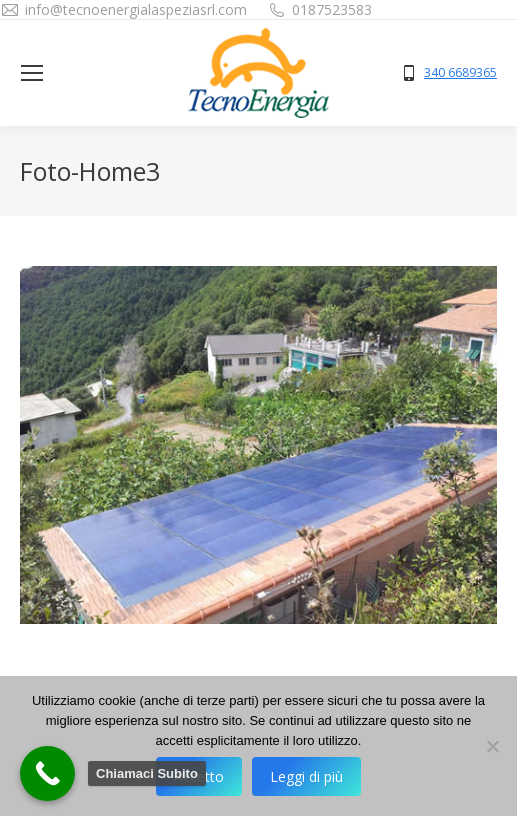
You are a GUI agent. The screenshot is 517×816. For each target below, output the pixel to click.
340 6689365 (460, 73)
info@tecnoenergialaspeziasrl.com (136, 9)
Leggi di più (306, 776)
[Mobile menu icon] (32, 73)
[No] (492, 746)
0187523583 (332, 9)
